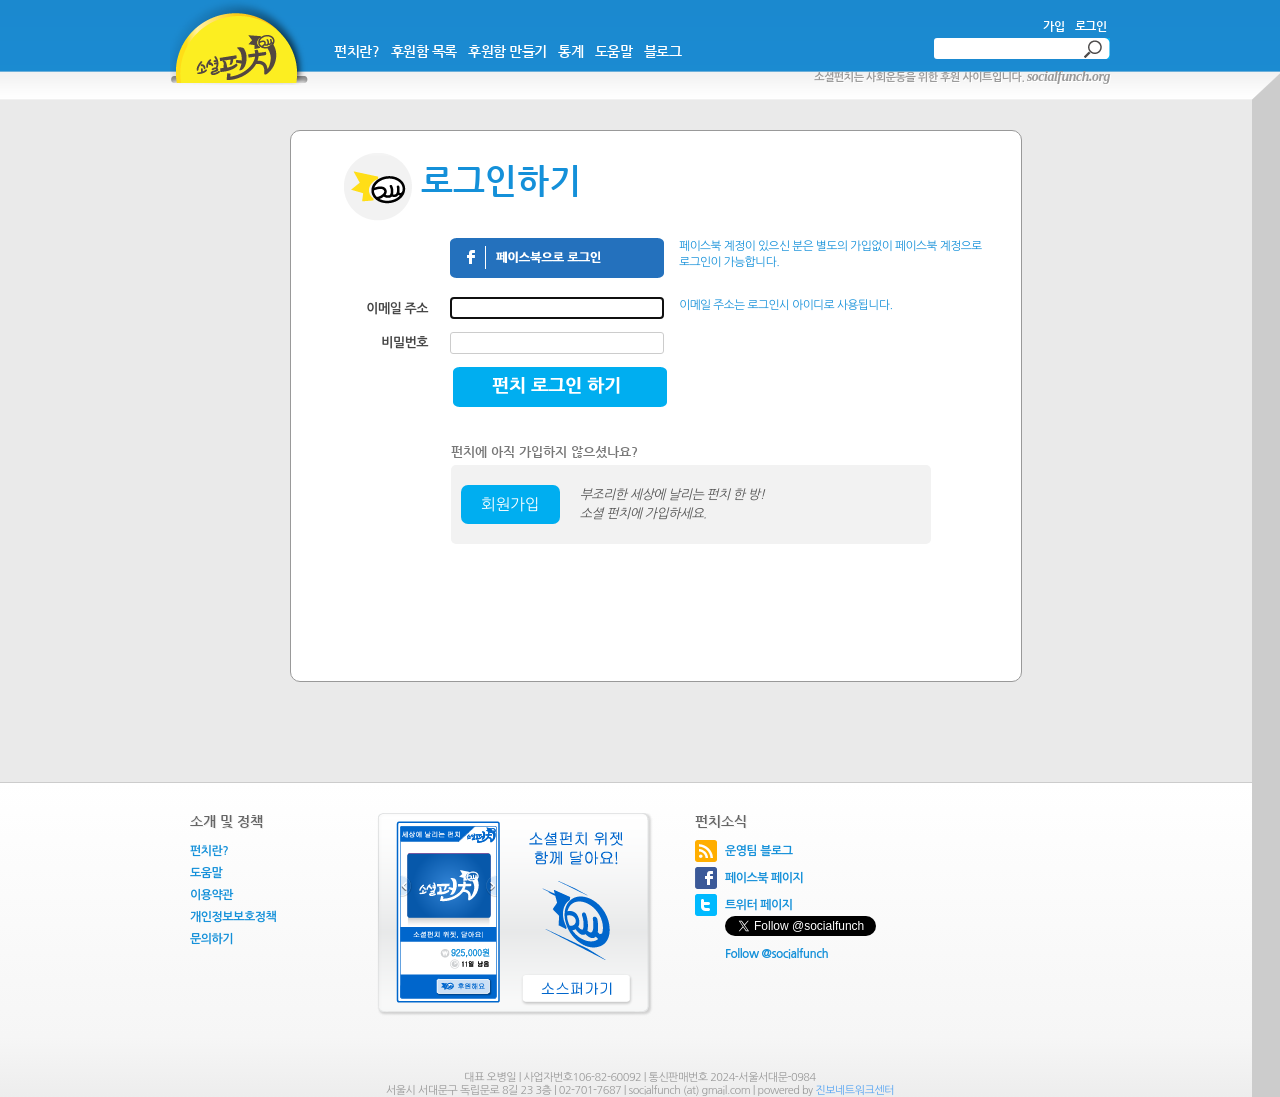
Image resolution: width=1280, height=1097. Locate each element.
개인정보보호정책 (233, 917)
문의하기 (211, 939)
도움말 (614, 51)
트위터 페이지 (759, 905)
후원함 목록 (424, 51)
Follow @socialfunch (776, 954)
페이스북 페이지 (764, 878)
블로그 (663, 51)
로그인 (1091, 26)
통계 (570, 51)
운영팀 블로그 (759, 851)
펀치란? (356, 51)
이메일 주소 (397, 308)
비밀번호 (404, 342)
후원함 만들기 (507, 51)
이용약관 (211, 895)
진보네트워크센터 (854, 1090)
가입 (1053, 26)
